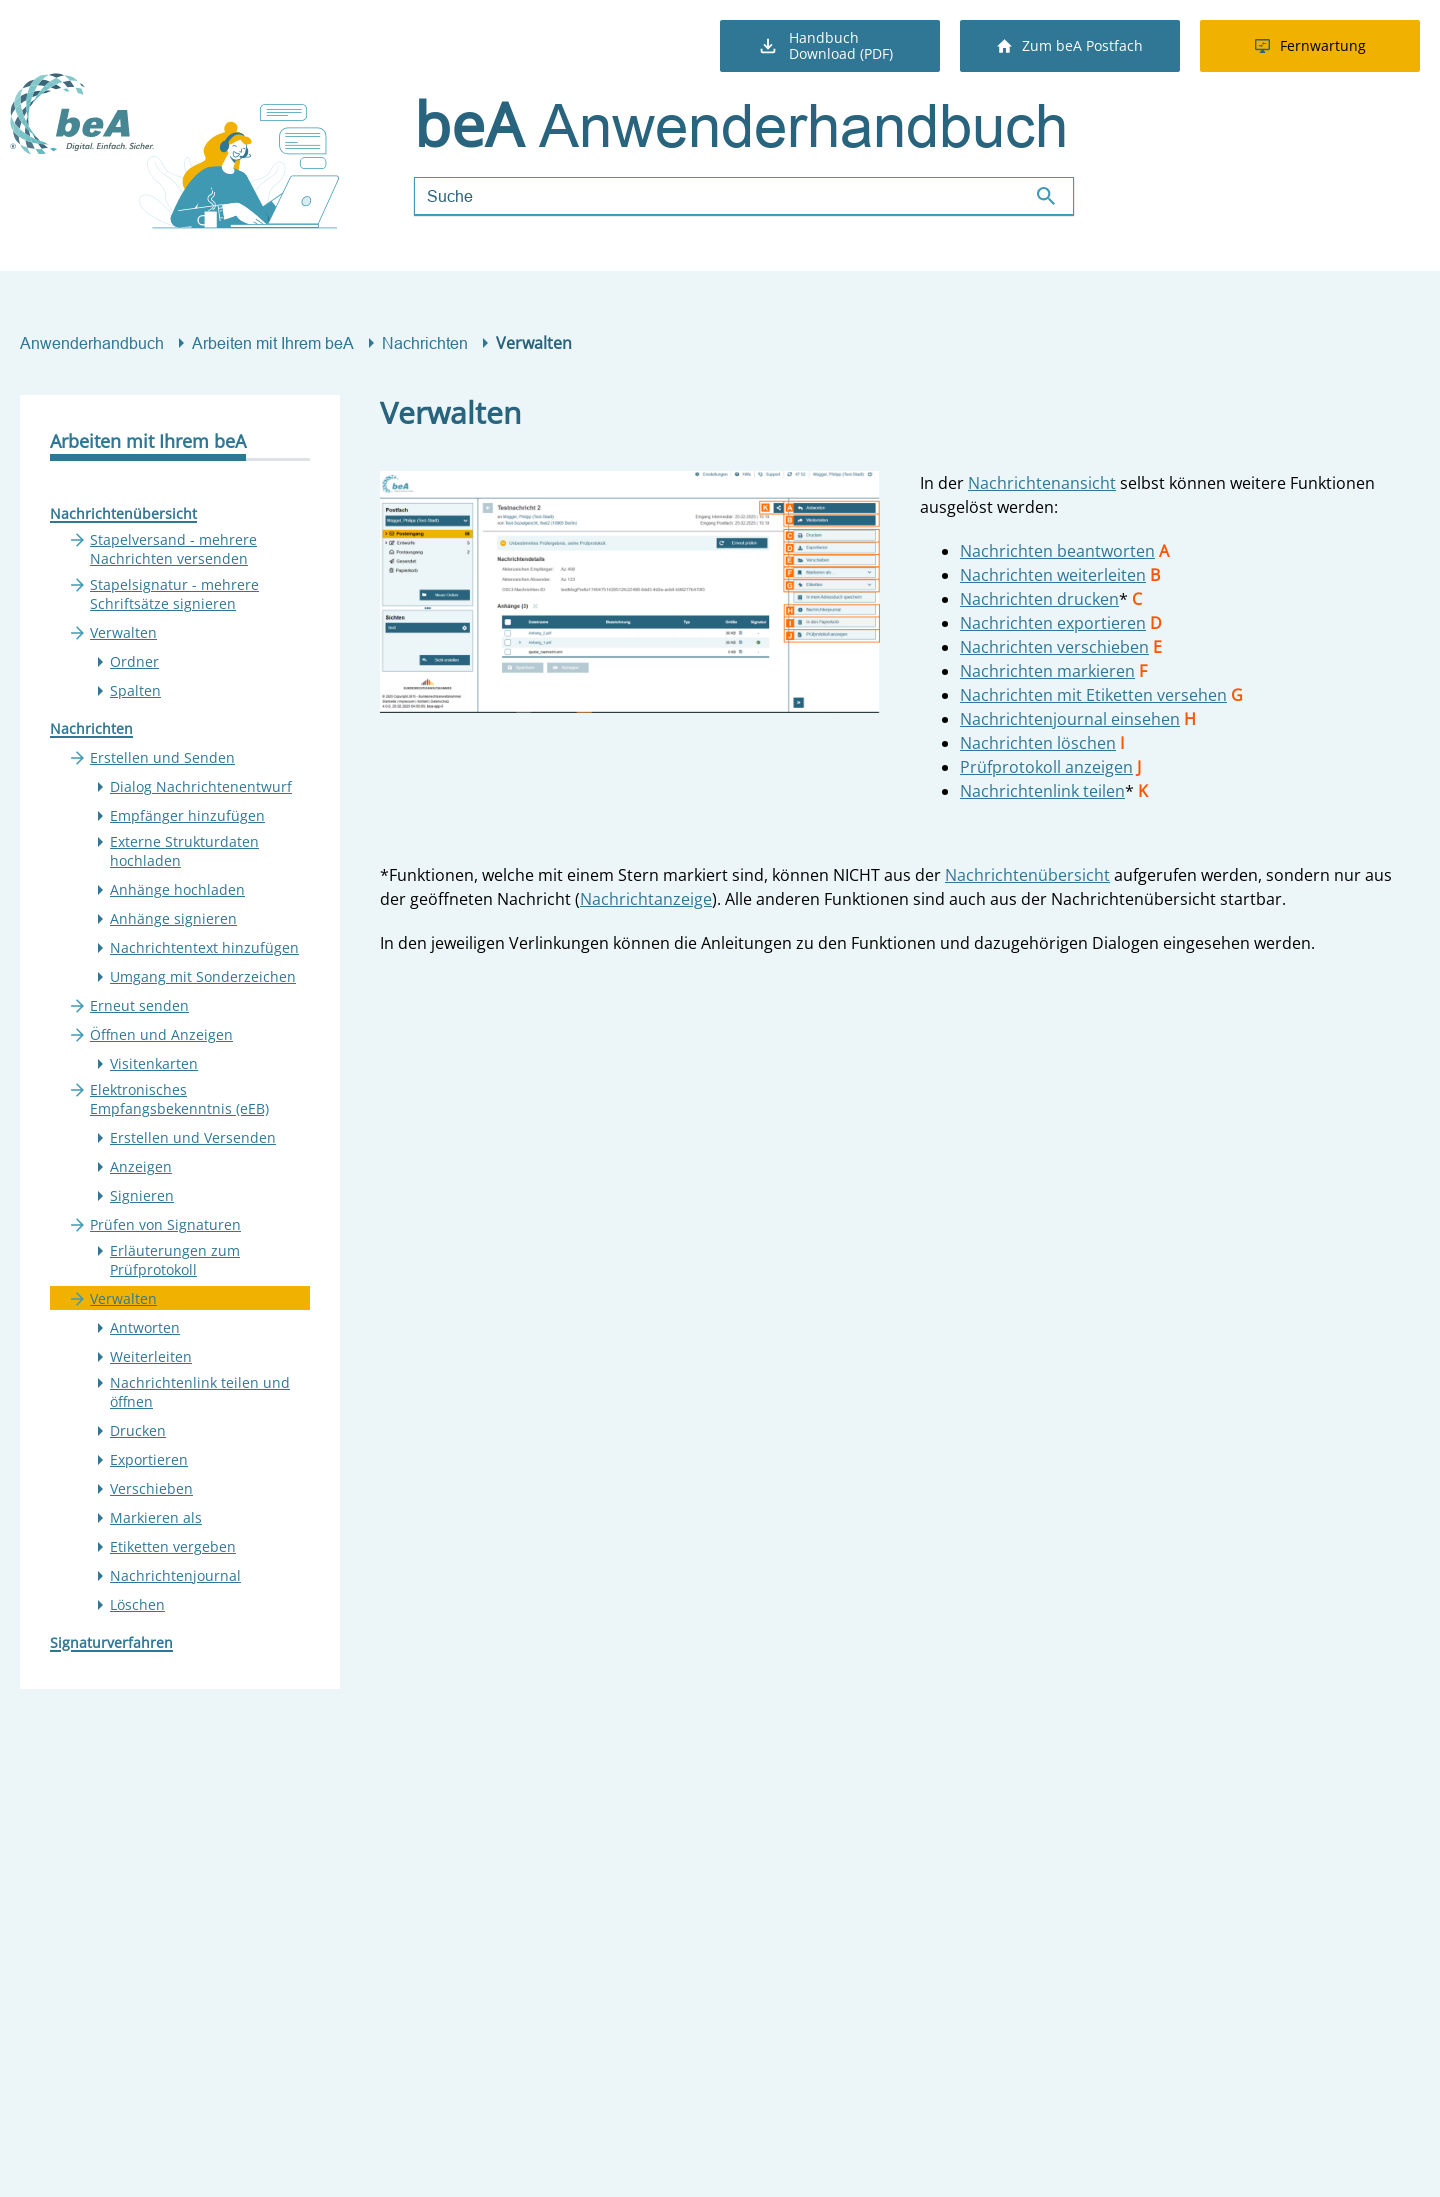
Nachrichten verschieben (1054, 647)
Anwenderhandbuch (92, 343)
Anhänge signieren (173, 918)
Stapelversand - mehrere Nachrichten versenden (173, 549)
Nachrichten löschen (1038, 743)
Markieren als (156, 1517)
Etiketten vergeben (173, 1546)
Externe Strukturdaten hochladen (184, 851)
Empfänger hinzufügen (187, 815)
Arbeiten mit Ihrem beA (273, 343)
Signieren (142, 1195)
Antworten (145, 1327)
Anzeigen (141, 1166)
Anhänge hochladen (177, 889)
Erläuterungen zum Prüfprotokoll (175, 1260)
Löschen (137, 1604)
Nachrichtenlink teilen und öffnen (200, 1392)
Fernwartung (1310, 45)
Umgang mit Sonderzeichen (203, 976)
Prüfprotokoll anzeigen (1046, 767)
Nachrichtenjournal (175, 1575)
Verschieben (151, 1488)
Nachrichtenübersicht (123, 513)
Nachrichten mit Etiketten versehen (1093, 695)
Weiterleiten (151, 1356)
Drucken (138, 1430)
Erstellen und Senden (162, 757)
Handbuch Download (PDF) (825, 45)
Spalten (135, 690)
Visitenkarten (154, 1063)
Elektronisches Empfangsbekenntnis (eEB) (179, 1099)
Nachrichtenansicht (1042, 483)
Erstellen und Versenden (193, 1137)
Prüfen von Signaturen (165, 1224)
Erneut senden (139, 1005)
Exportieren (149, 1459)
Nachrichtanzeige (646, 899)
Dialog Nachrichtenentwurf (201, 786)
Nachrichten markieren (1047, 671)
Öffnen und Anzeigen (161, 1034)
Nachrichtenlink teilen (1042, 791)
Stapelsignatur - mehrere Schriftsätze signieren (174, 594)
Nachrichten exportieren (1053, 623)
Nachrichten (425, 343)
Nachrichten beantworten (1057, 551)
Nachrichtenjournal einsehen (1070, 719)
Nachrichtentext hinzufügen (204, 947)
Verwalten (123, 632)
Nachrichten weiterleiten (1053, 575)
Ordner (134, 661)
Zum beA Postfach (1070, 45)
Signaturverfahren (111, 1642)
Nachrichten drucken (1039, 599)
